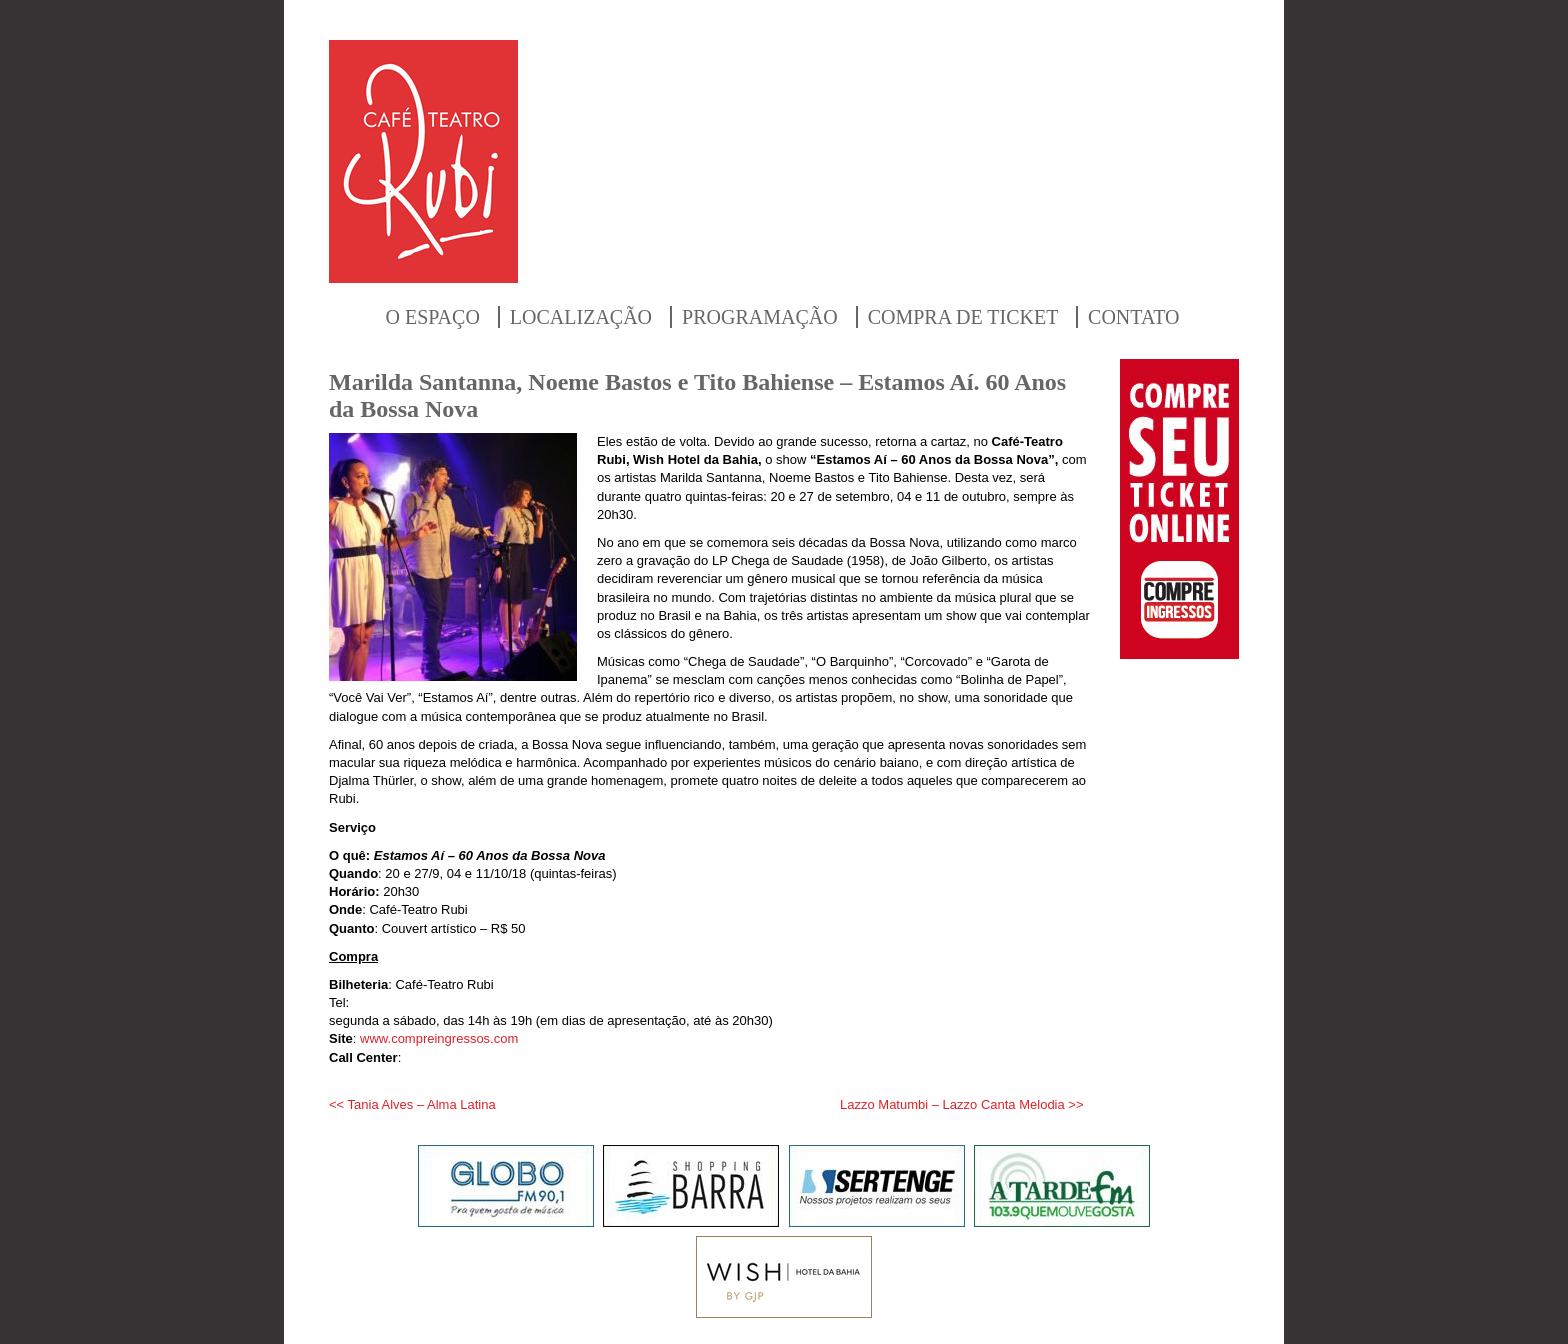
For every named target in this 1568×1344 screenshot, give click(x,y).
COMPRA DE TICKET (963, 317)
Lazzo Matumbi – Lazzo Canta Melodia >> (962, 1104)
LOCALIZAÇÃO (581, 317)
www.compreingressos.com (439, 1038)
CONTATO (1133, 317)
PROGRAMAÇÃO (760, 317)
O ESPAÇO (433, 317)
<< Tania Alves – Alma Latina (412, 1104)
